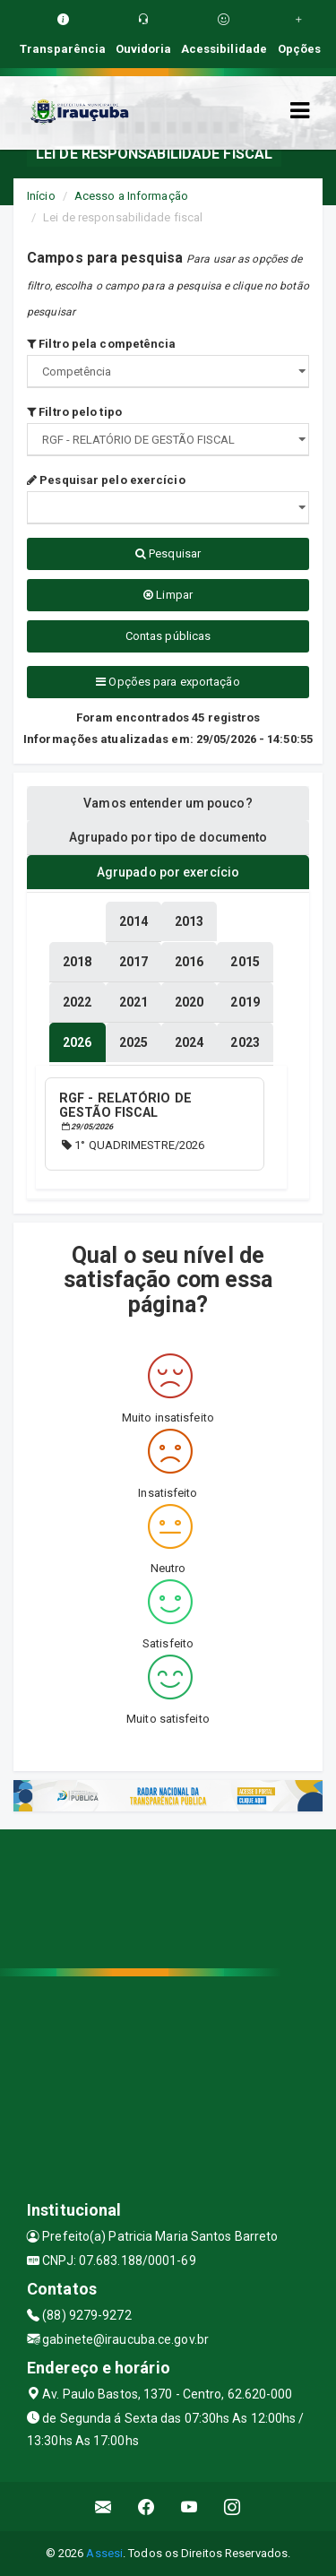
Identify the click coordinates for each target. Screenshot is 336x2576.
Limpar (168, 594)
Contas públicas (168, 636)
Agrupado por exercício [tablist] (168, 872)
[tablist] (77, 1042)
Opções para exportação (167, 681)
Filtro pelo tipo (74, 412)
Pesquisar (168, 553)
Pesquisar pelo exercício (106, 480)
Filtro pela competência (102, 343)
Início (41, 196)
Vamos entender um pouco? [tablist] (167, 803)
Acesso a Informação (131, 196)
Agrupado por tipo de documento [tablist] (168, 837)
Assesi (104, 2553)
